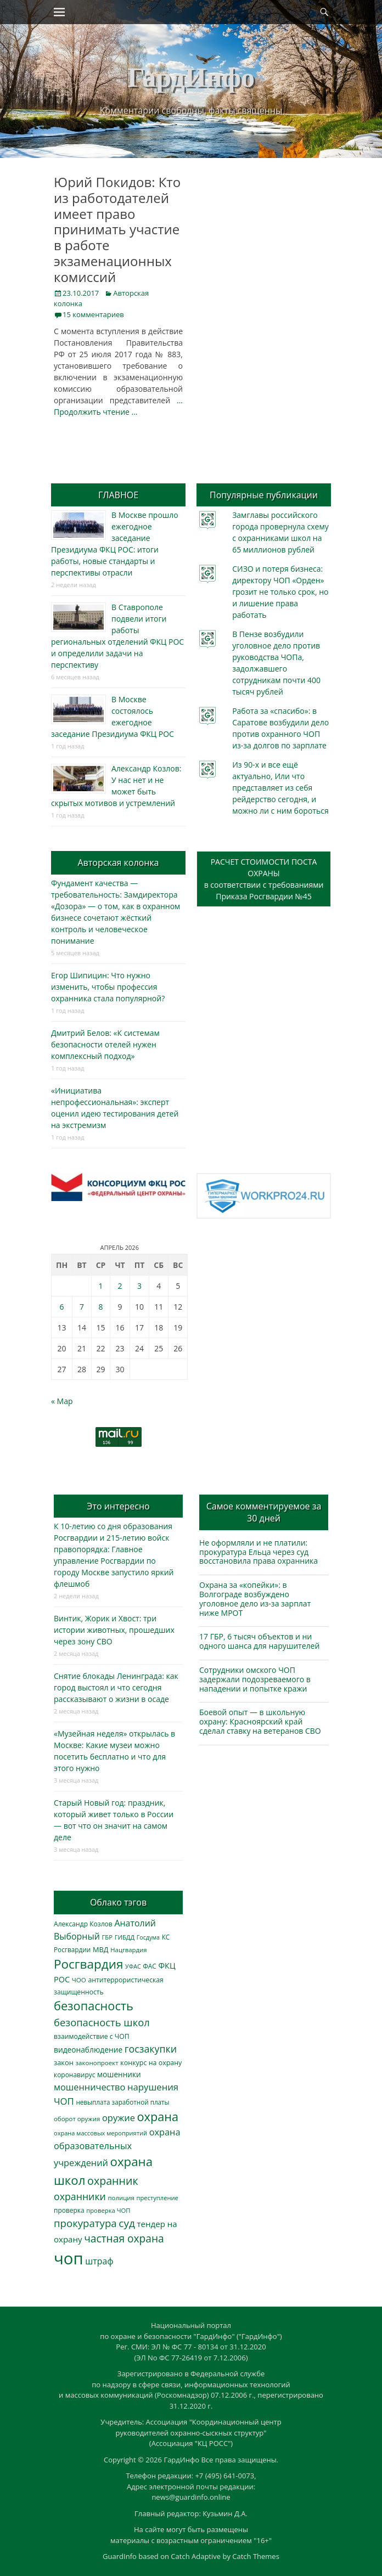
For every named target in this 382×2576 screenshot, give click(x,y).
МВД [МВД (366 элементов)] (101, 1949)
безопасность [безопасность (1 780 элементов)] (93, 2006)
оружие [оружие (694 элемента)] (118, 2117)
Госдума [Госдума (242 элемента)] (148, 1937)
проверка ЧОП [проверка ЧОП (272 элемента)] (108, 2210)
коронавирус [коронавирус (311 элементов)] (74, 2074)
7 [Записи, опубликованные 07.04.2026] (82, 1306)
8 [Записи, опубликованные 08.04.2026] (101, 1306)
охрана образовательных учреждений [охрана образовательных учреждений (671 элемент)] (117, 2147)
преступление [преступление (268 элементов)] (157, 2198)
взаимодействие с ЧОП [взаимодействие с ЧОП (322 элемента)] (92, 2036)
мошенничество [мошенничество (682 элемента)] (89, 2087)
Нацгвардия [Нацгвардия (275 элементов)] (128, 1950)
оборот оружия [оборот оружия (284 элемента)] (77, 2119)
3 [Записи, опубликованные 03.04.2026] (139, 1286)
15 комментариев (93, 314)
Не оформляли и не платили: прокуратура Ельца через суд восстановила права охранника (258, 1551)
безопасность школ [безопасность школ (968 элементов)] (102, 2022)
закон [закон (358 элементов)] (64, 2062)
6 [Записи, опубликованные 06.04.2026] (62, 1306)
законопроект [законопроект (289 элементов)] (96, 2063)
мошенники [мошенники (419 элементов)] (119, 2074)
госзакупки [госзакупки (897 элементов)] (151, 2048)
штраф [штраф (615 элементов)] (99, 2261)
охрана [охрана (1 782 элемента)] (158, 2116)
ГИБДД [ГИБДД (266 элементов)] (124, 1937)
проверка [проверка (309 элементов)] (69, 2210)
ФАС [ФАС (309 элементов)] (149, 1966)
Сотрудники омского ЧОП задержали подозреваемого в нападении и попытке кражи (255, 1679)
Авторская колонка (118, 862)
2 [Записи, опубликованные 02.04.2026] (120, 1286)
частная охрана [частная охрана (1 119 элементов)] (124, 2238)
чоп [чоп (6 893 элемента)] (68, 2258)
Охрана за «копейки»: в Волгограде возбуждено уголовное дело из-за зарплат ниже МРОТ (255, 1598)
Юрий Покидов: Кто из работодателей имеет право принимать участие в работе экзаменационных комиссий (117, 229)
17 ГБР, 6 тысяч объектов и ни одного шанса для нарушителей (259, 1641)
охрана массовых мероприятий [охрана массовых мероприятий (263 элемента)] (100, 2133)
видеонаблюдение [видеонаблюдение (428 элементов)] (88, 2049)
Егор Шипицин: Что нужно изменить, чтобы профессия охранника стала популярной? (108, 987)
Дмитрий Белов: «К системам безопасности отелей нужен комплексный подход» (105, 1044)
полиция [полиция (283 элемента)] (121, 2198)
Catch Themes (255, 2556)
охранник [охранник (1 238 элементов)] (112, 2180)
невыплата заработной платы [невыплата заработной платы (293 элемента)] (122, 2102)
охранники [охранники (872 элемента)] (80, 2196)
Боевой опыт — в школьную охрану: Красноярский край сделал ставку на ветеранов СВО (260, 1721)
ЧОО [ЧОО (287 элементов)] (79, 1980)
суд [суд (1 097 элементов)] (127, 2223)
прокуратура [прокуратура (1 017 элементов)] (85, 2223)
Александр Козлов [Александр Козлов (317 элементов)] (83, 1924)
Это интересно (118, 1506)
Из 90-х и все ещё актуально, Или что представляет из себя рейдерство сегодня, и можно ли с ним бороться (280, 787)
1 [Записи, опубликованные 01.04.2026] (101, 1286)
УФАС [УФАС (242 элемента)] (133, 1966)
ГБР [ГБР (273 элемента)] (107, 1937)
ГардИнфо (191, 77)
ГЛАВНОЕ (118, 495)
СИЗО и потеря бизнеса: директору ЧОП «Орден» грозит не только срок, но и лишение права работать (280, 591)
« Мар (62, 1401)
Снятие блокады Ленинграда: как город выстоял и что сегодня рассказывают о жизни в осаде (116, 1687)
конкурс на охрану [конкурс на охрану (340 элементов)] (151, 2062)
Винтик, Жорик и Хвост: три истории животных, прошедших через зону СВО (114, 1630)
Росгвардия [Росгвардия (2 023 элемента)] (88, 1963)
